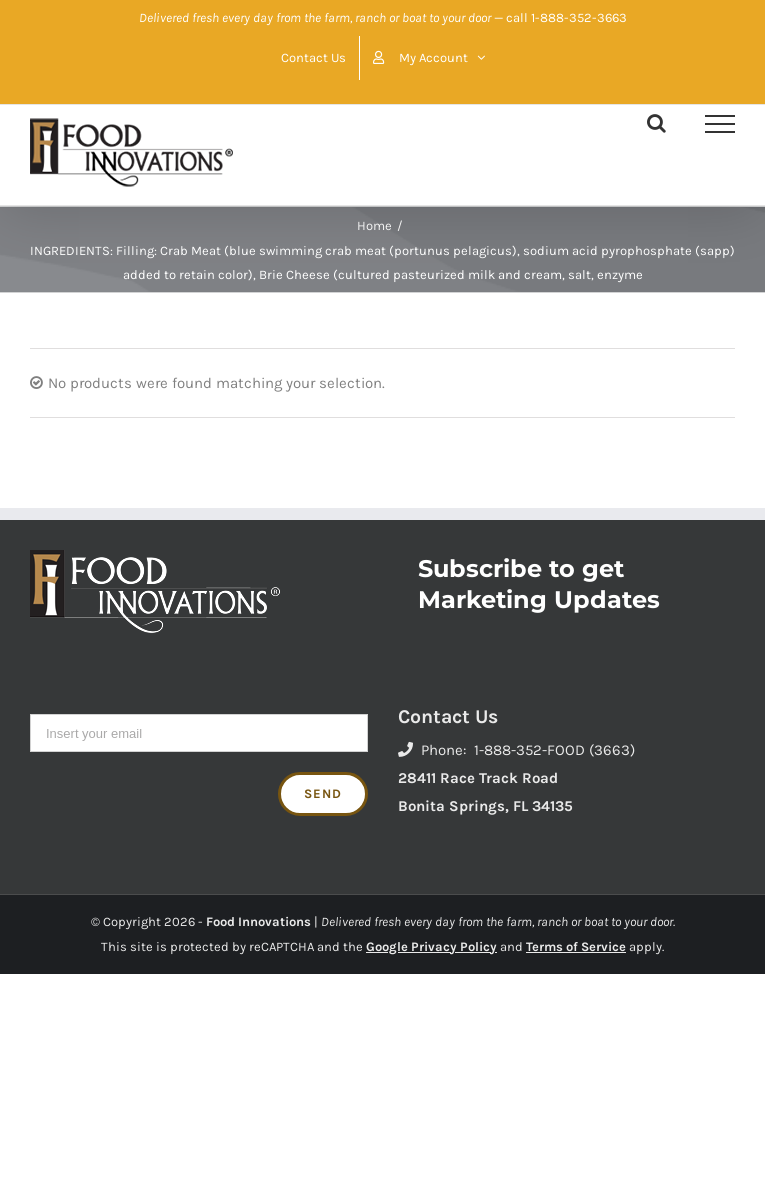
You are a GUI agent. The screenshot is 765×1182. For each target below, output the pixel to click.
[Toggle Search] (656, 123)
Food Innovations (258, 921)
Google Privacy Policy (431, 946)
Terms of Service (576, 946)
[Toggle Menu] (720, 124)
